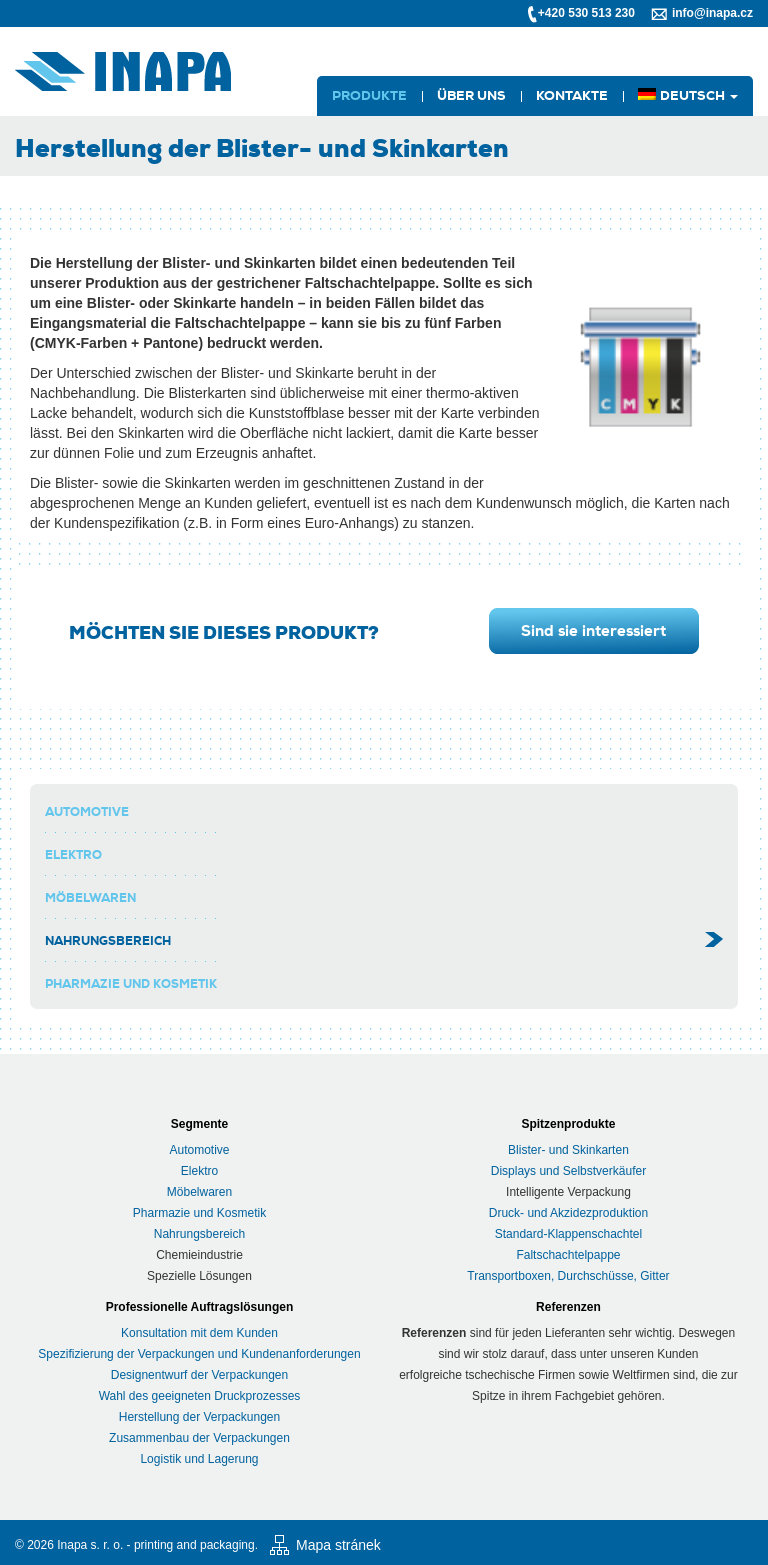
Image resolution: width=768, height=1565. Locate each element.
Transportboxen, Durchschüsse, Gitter (568, 1276)
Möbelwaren (90, 898)
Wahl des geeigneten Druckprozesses (200, 1396)
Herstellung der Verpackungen (199, 1417)
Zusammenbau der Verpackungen (199, 1438)
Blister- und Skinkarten (568, 1150)
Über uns (471, 95)
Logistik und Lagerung (199, 1459)
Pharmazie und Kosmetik (131, 984)
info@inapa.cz (712, 13)
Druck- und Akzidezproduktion (568, 1213)
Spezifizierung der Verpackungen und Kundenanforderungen (199, 1354)
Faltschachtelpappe (568, 1255)
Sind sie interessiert (593, 631)
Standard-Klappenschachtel (568, 1234)
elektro (73, 855)
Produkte (369, 95)
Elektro (199, 1171)
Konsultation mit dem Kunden (199, 1333)
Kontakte (572, 95)
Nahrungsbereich (108, 941)
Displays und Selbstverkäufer (568, 1171)
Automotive (87, 812)
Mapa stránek (338, 1545)
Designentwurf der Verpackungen (199, 1375)
